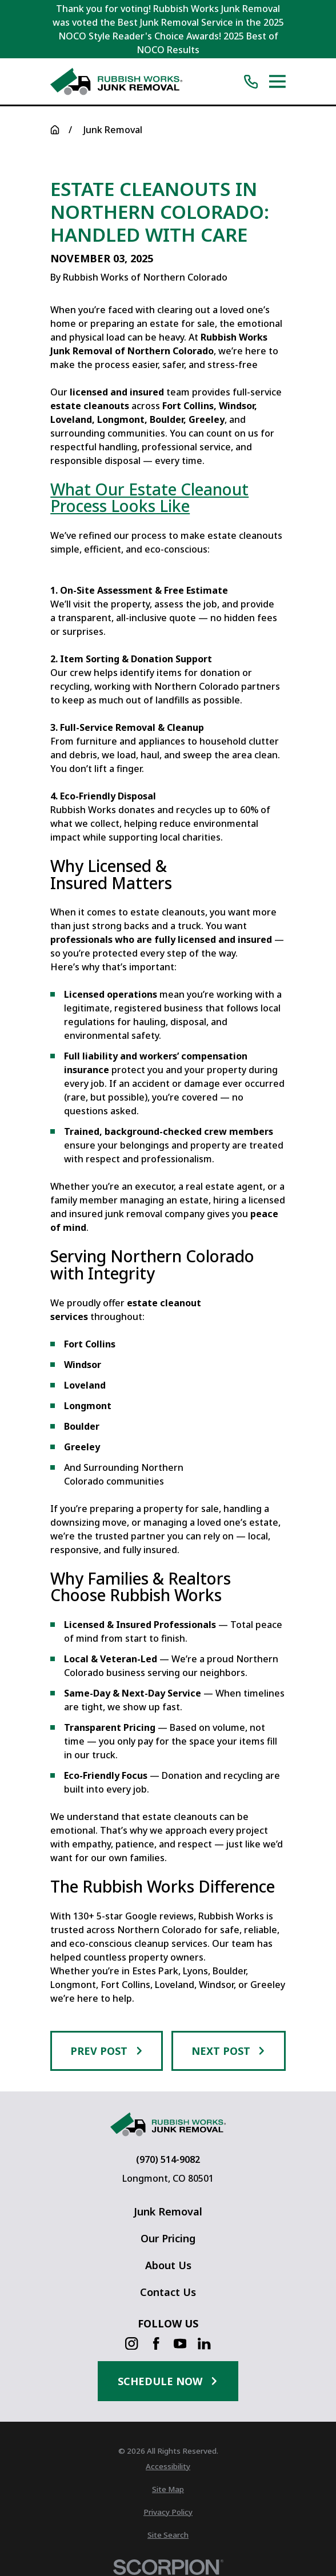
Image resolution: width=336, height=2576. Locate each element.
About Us (168, 2265)
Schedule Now (168, 2381)
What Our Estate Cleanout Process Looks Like (149, 497)
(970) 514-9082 (168, 2159)
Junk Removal (168, 2211)
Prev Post (106, 2051)
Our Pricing (168, 2238)
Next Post (228, 2051)
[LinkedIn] (204, 2343)
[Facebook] (156, 2343)
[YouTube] (180, 2343)
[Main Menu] (277, 81)
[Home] (116, 81)
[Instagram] (131, 2343)
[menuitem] (168, 2467)
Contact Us (168, 2292)
